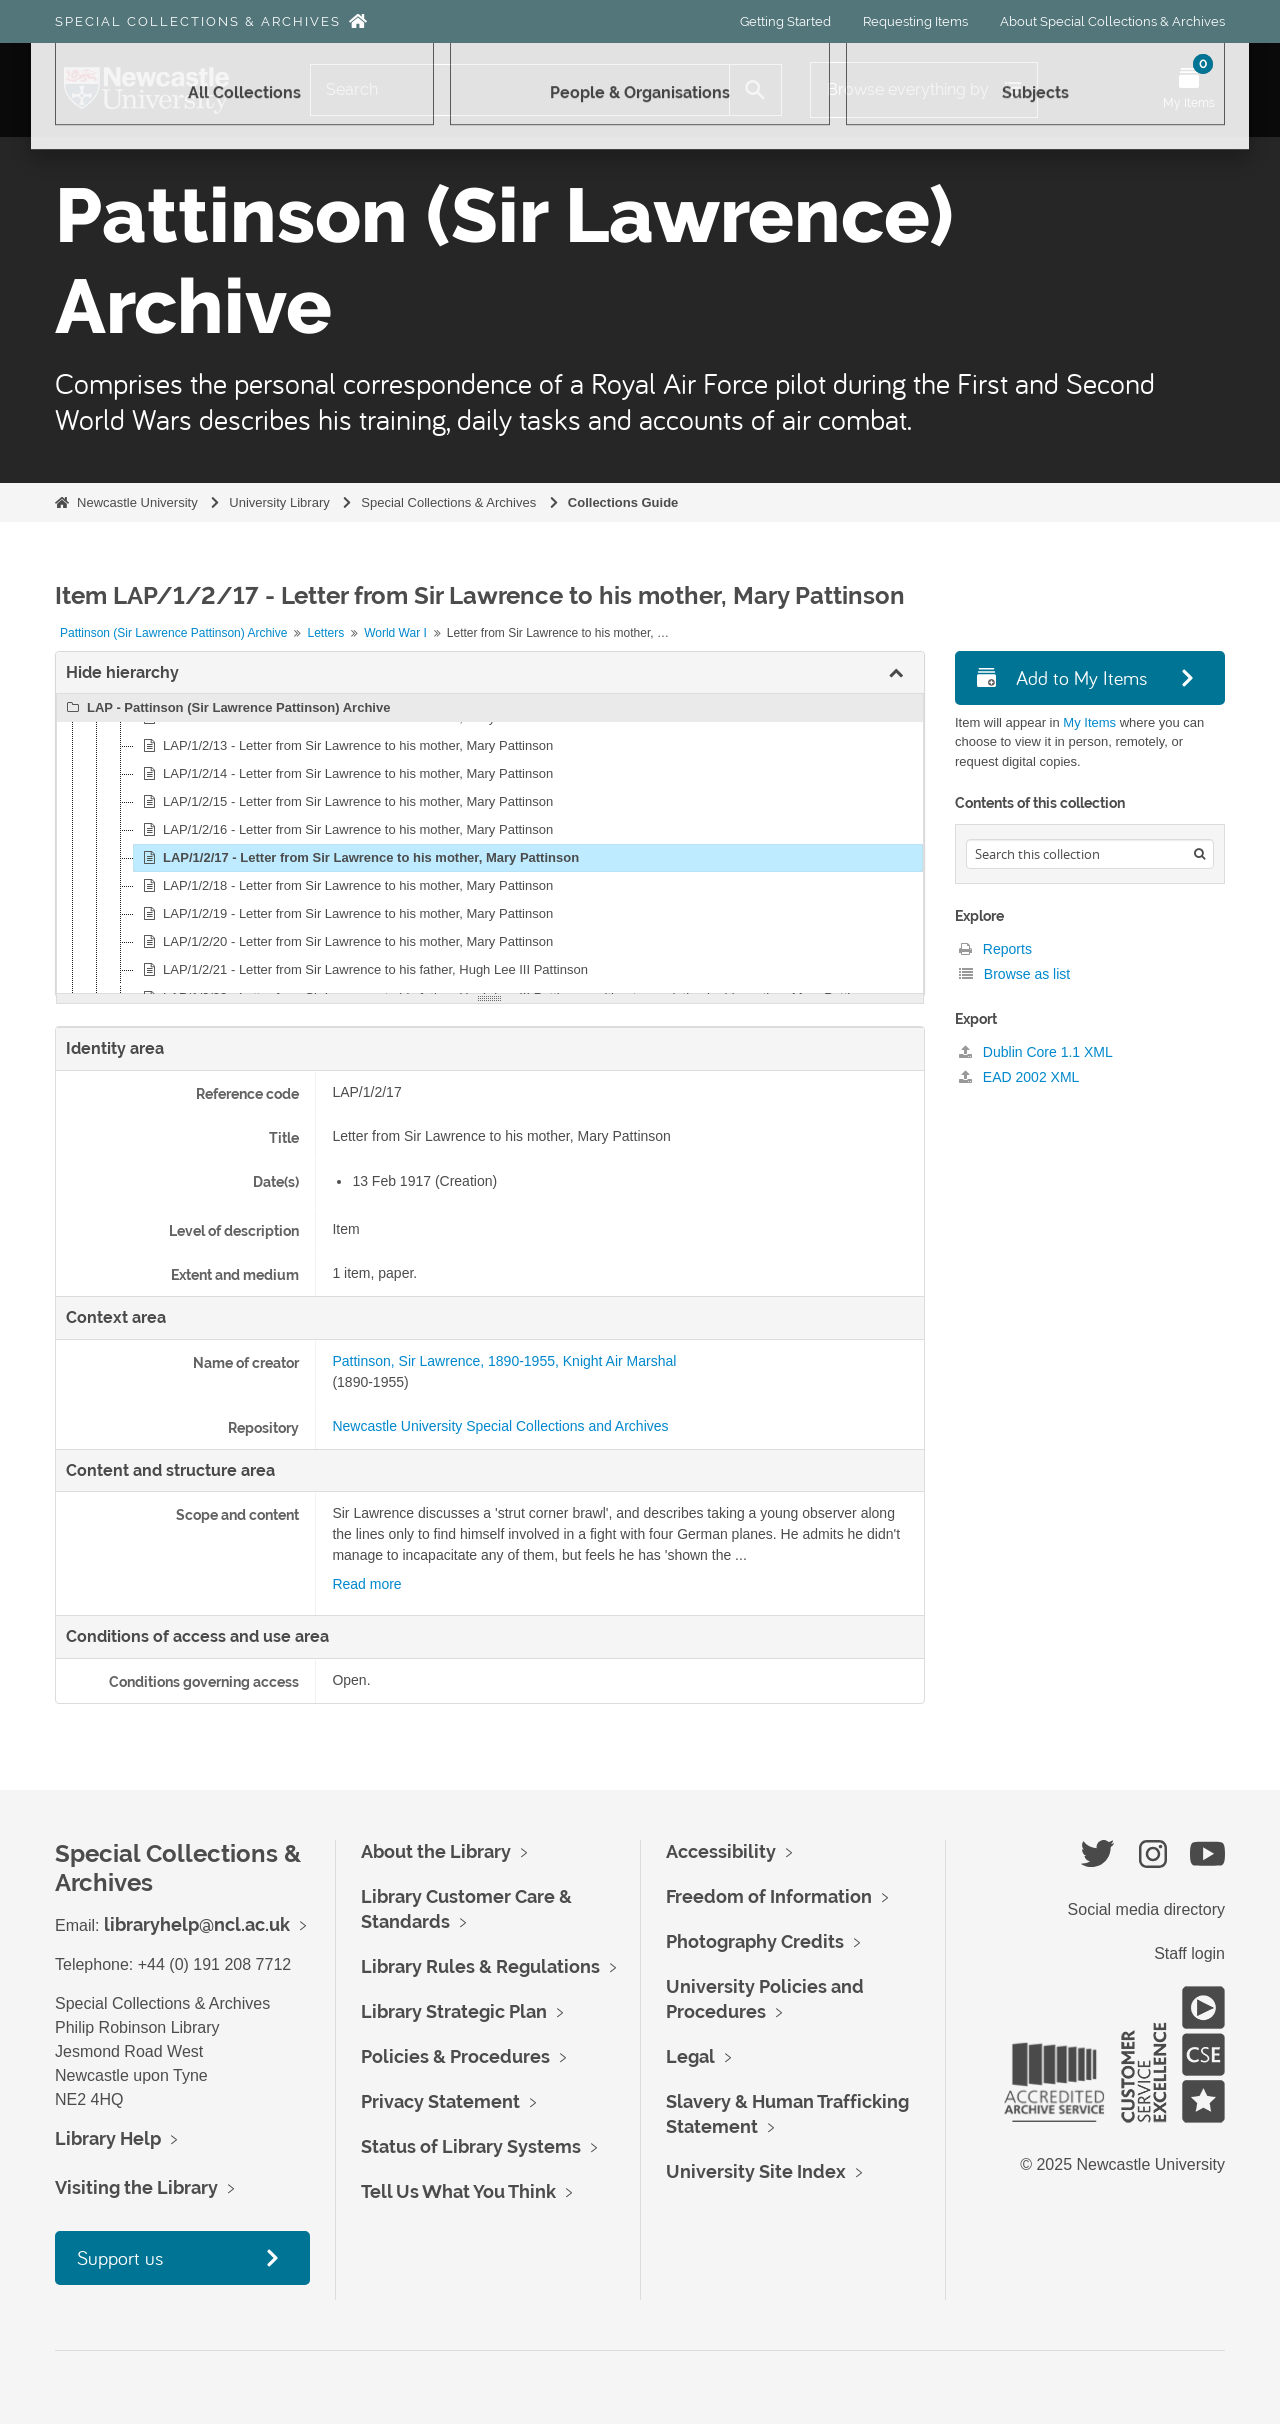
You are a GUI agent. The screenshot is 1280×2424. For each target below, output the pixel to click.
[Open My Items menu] (1189, 90)
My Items (1089, 722)
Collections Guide (623, 502)
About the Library (436, 1851)
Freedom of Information (769, 1896)
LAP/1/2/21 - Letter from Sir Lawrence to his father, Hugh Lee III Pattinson (362, 970)
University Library (279, 502)
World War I (395, 633)
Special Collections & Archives (198, 21)
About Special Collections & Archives (1112, 21)
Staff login (1189, 1953)
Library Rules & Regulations (480, 1966)
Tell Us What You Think (458, 2191)
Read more (366, 1584)
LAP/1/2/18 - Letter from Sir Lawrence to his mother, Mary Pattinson (345, 886)
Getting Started (785, 21)
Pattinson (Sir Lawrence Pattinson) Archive (173, 633)
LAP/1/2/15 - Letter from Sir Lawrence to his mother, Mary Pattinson (345, 802)
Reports (995, 949)
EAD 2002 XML (1019, 1077)
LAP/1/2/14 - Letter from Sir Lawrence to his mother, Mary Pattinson (345, 774)
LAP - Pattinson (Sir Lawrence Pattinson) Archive (225, 708)
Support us (120, 2257)
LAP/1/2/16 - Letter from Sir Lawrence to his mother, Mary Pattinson (345, 830)
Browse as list (1014, 974)
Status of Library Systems (471, 2146)
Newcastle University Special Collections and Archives (500, 1426)
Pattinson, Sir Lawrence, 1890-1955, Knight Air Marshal (504, 1361)
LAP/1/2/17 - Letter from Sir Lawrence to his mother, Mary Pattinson (358, 858)
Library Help (108, 2138)
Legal (690, 2056)
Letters (325, 633)
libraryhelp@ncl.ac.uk (197, 1924)
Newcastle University (137, 502)
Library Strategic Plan (454, 2011)
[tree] (490, 844)
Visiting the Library (136, 2187)
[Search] (520, 90)
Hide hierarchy (122, 672)
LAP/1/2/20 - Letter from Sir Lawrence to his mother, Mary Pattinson (345, 942)
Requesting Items (915, 21)
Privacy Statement (440, 2101)
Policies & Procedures (455, 2056)
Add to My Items (1062, 677)
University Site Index (756, 2171)
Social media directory (1146, 1909)
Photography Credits (755, 1941)
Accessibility (721, 1851)
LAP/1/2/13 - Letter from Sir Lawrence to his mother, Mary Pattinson (345, 746)
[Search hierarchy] (1090, 854)
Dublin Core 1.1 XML (1036, 1052)
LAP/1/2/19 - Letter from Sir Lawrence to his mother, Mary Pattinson (345, 914)
